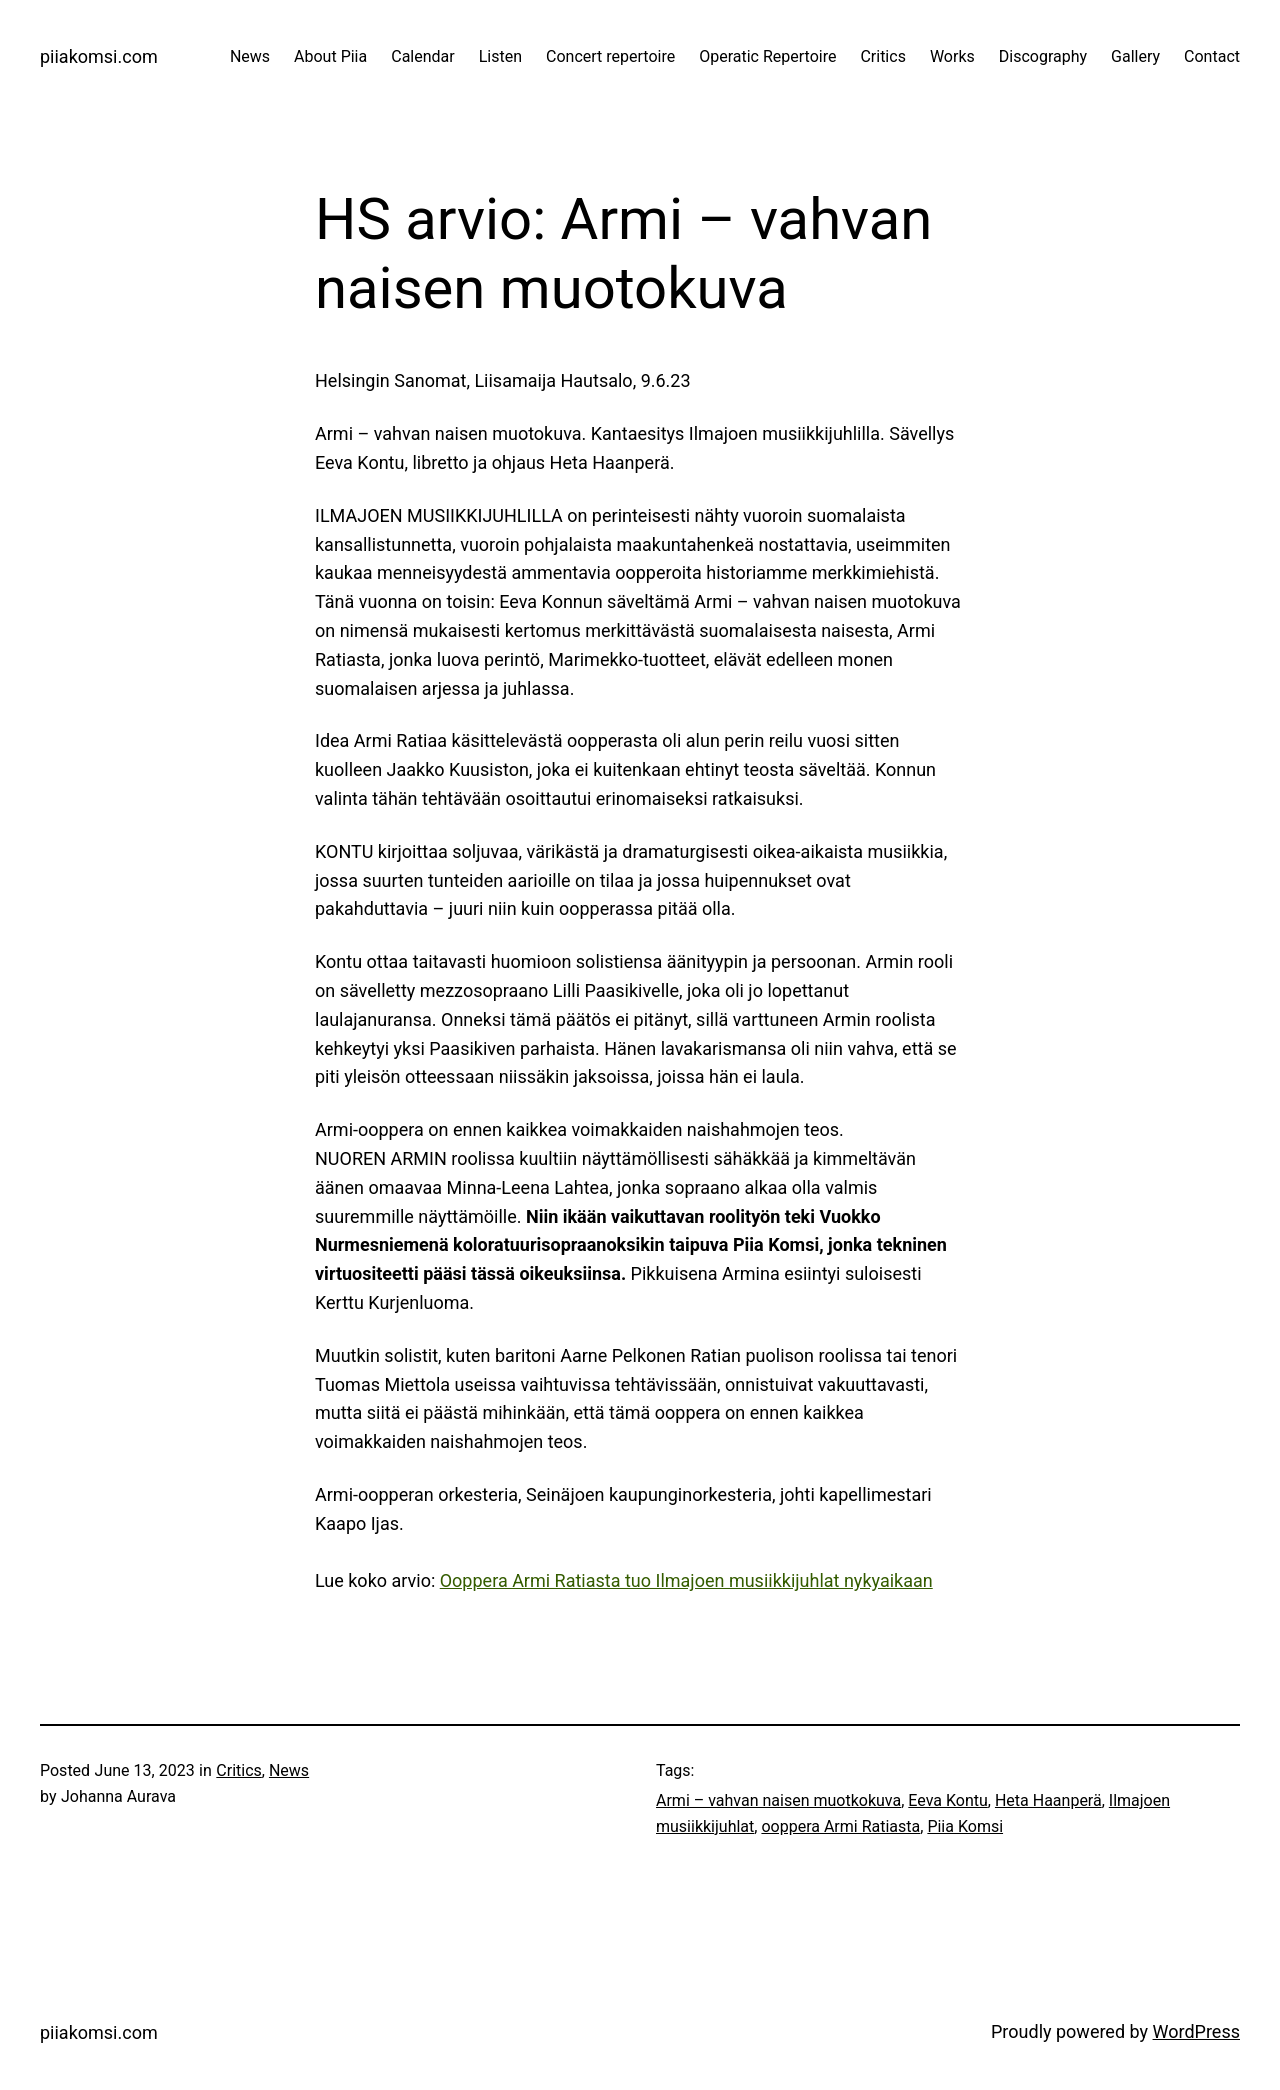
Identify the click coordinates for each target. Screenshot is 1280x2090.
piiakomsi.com (99, 56)
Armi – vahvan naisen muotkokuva (778, 1800)
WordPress (1196, 2031)
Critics (238, 1770)
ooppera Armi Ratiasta (840, 1826)
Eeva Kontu (947, 1800)
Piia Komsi (965, 1826)
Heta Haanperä (1048, 1800)
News (289, 1770)
